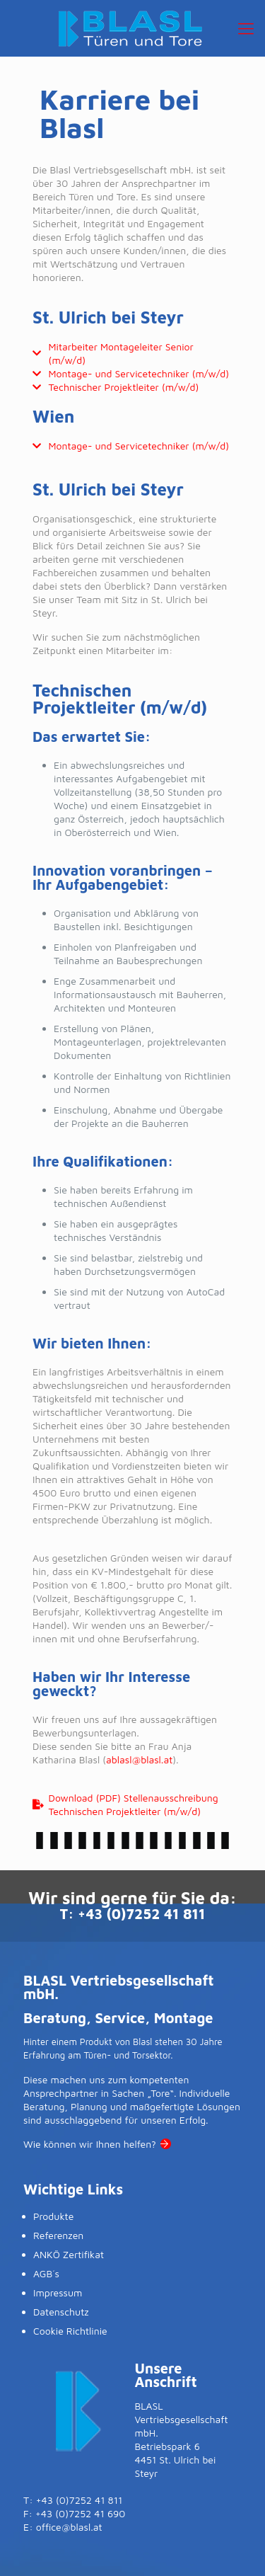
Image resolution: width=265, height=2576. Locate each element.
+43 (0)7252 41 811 (141, 1914)
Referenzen (58, 2235)
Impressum (57, 2292)
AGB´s (46, 2273)
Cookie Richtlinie (70, 2331)
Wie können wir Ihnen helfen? (89, 2144)
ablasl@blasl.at (139, 1759)
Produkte (53, 2216)
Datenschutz (61, 2312)
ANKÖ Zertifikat (68, 2254)
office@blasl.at (69, 2527)
